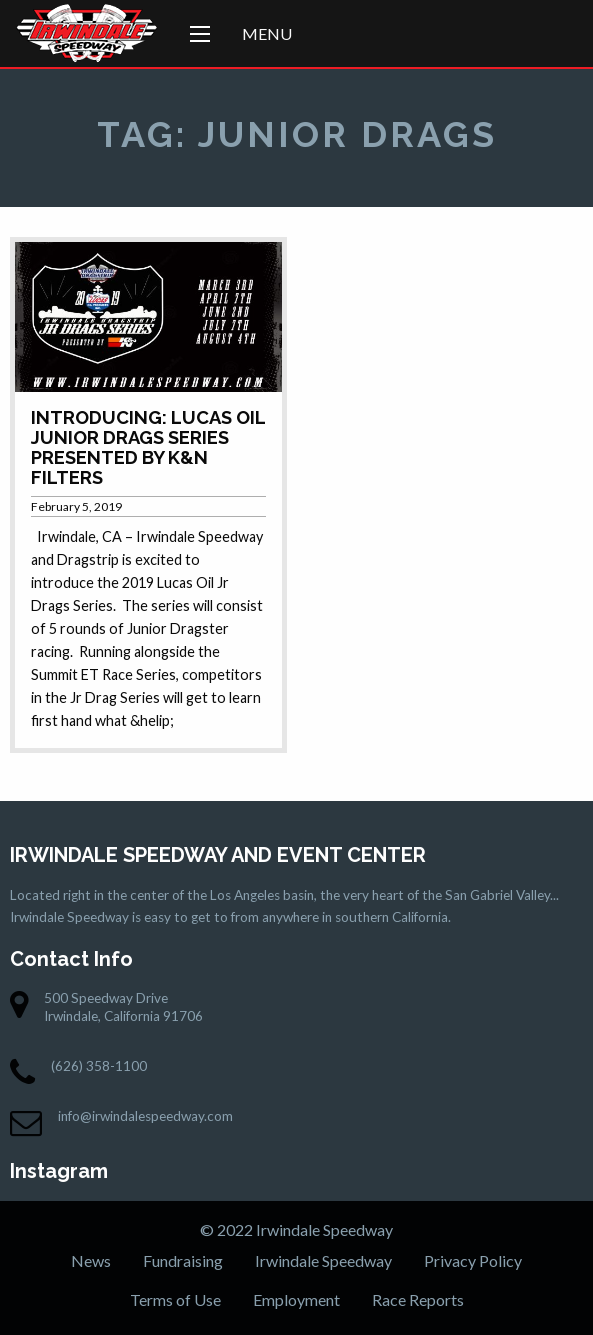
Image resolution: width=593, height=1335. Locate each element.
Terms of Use (175, 1299)
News (91, 1260)
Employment (296, 1299)
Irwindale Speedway (323, 1260)
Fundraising (183, 1260)
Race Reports (418, 1299)
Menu (267, 33)
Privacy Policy (473, 1260)
